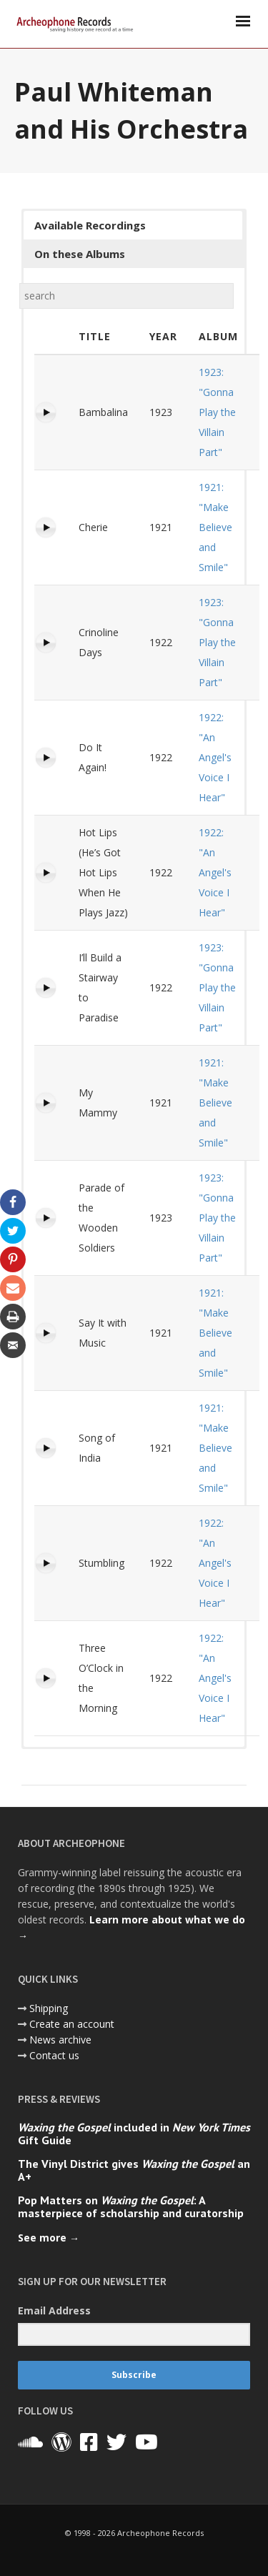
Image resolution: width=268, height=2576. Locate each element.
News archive (60, 2039)
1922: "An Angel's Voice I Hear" (215, 757)
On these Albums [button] (79, 254)
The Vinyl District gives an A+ (134, 2170)
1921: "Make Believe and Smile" (215, 527)
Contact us (54, 2055)
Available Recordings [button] (90, 225)
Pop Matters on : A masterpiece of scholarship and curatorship (131, 2206)
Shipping (48, 2008)
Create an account (71, 2024)
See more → (48, 2237)
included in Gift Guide (134, 2133)
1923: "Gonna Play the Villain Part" (217, 412)
